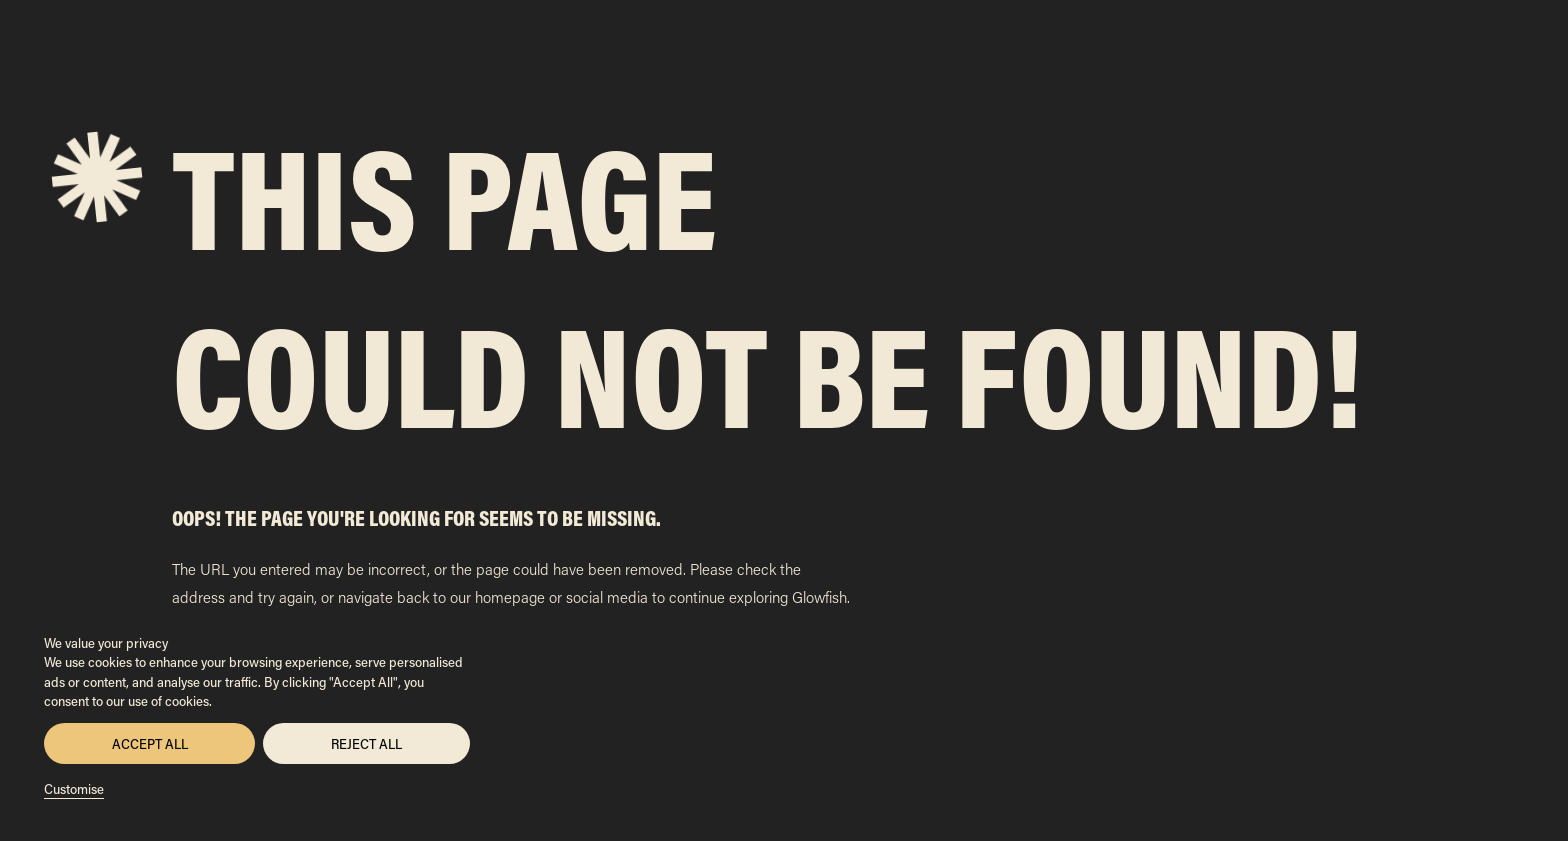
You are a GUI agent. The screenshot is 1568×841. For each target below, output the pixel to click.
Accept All (150, 743)
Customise (74, 788)
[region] (257, 715)
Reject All (366, 743)
